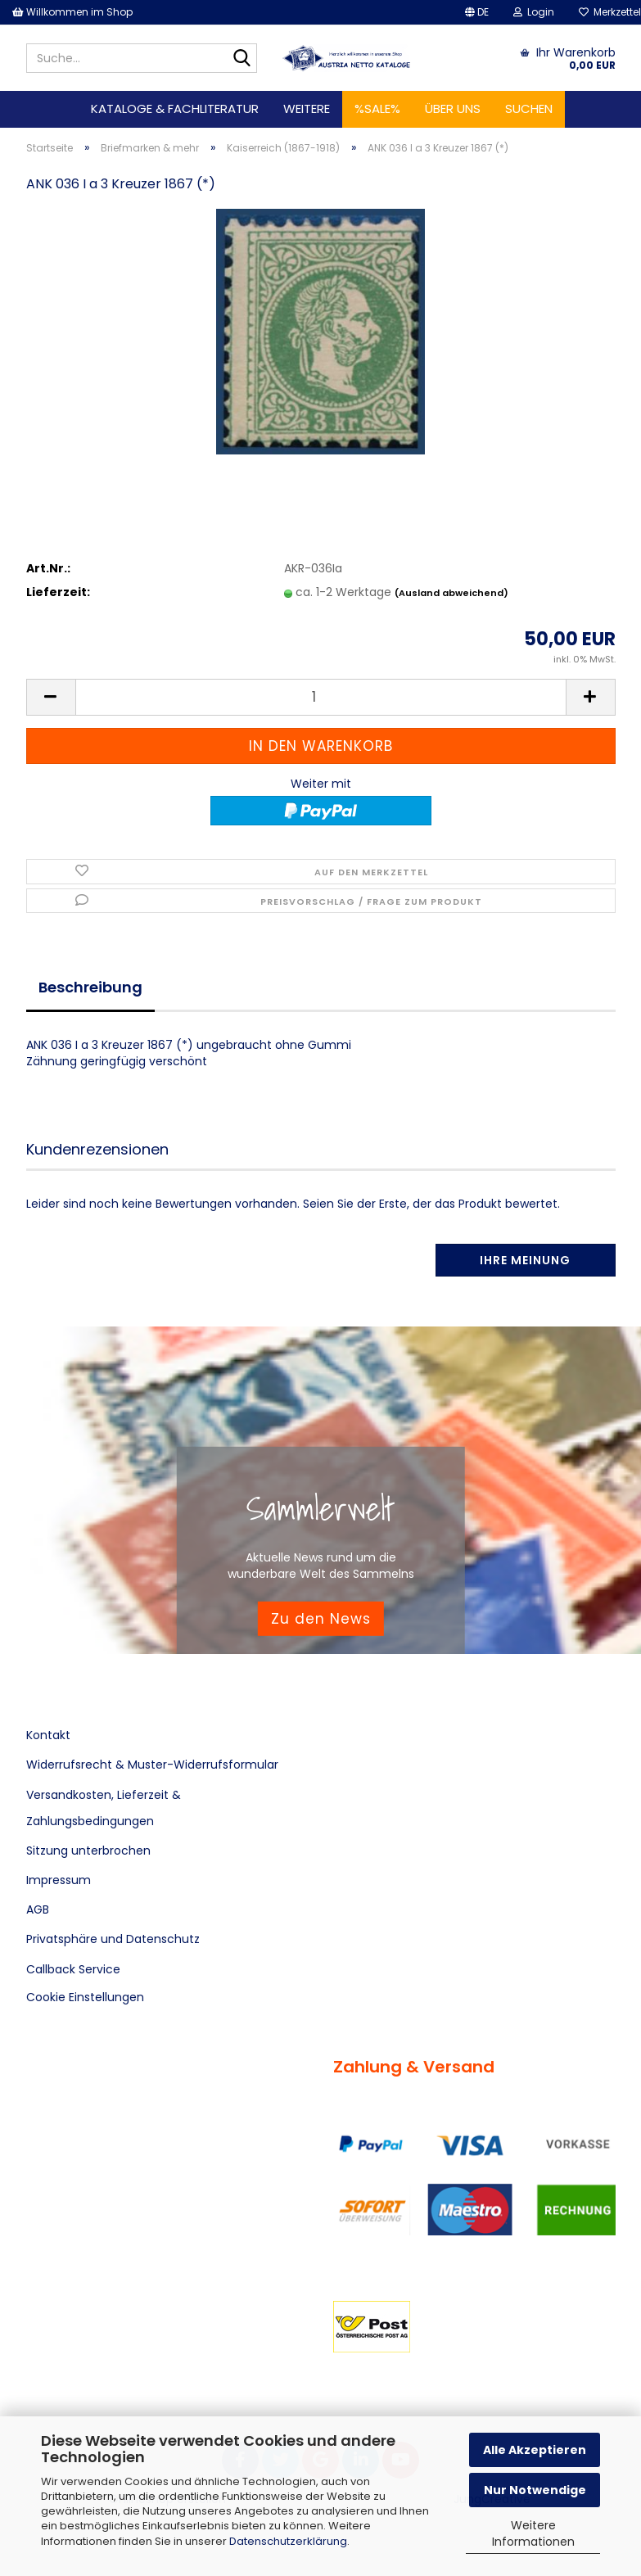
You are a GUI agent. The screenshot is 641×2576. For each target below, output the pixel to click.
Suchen (529, 108)
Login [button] (533, 12)
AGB (37, 1909)
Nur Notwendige (535, 2490)
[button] (477, 12)
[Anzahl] (321, 697)
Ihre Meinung (525, 1260)
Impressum (58, 1880)
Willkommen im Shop (72, 12)
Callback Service (73, 1969)
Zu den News (321, 1618)
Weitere (306, 108)
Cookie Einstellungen (85, 1997)
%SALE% (377, 108)
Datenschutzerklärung (288, 2541)
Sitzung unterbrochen (88, 1850)
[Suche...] (241, 59)
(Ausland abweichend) (451, 592)
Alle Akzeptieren (534, 2450)
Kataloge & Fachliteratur (175, 108)
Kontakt (48, 1735)
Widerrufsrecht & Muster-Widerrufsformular (152, 1764)
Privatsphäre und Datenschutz (113, 1939)
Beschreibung (90, 987)
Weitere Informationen (533, 2533)
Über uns (453, 108)
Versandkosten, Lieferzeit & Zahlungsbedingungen (103, 1808)
